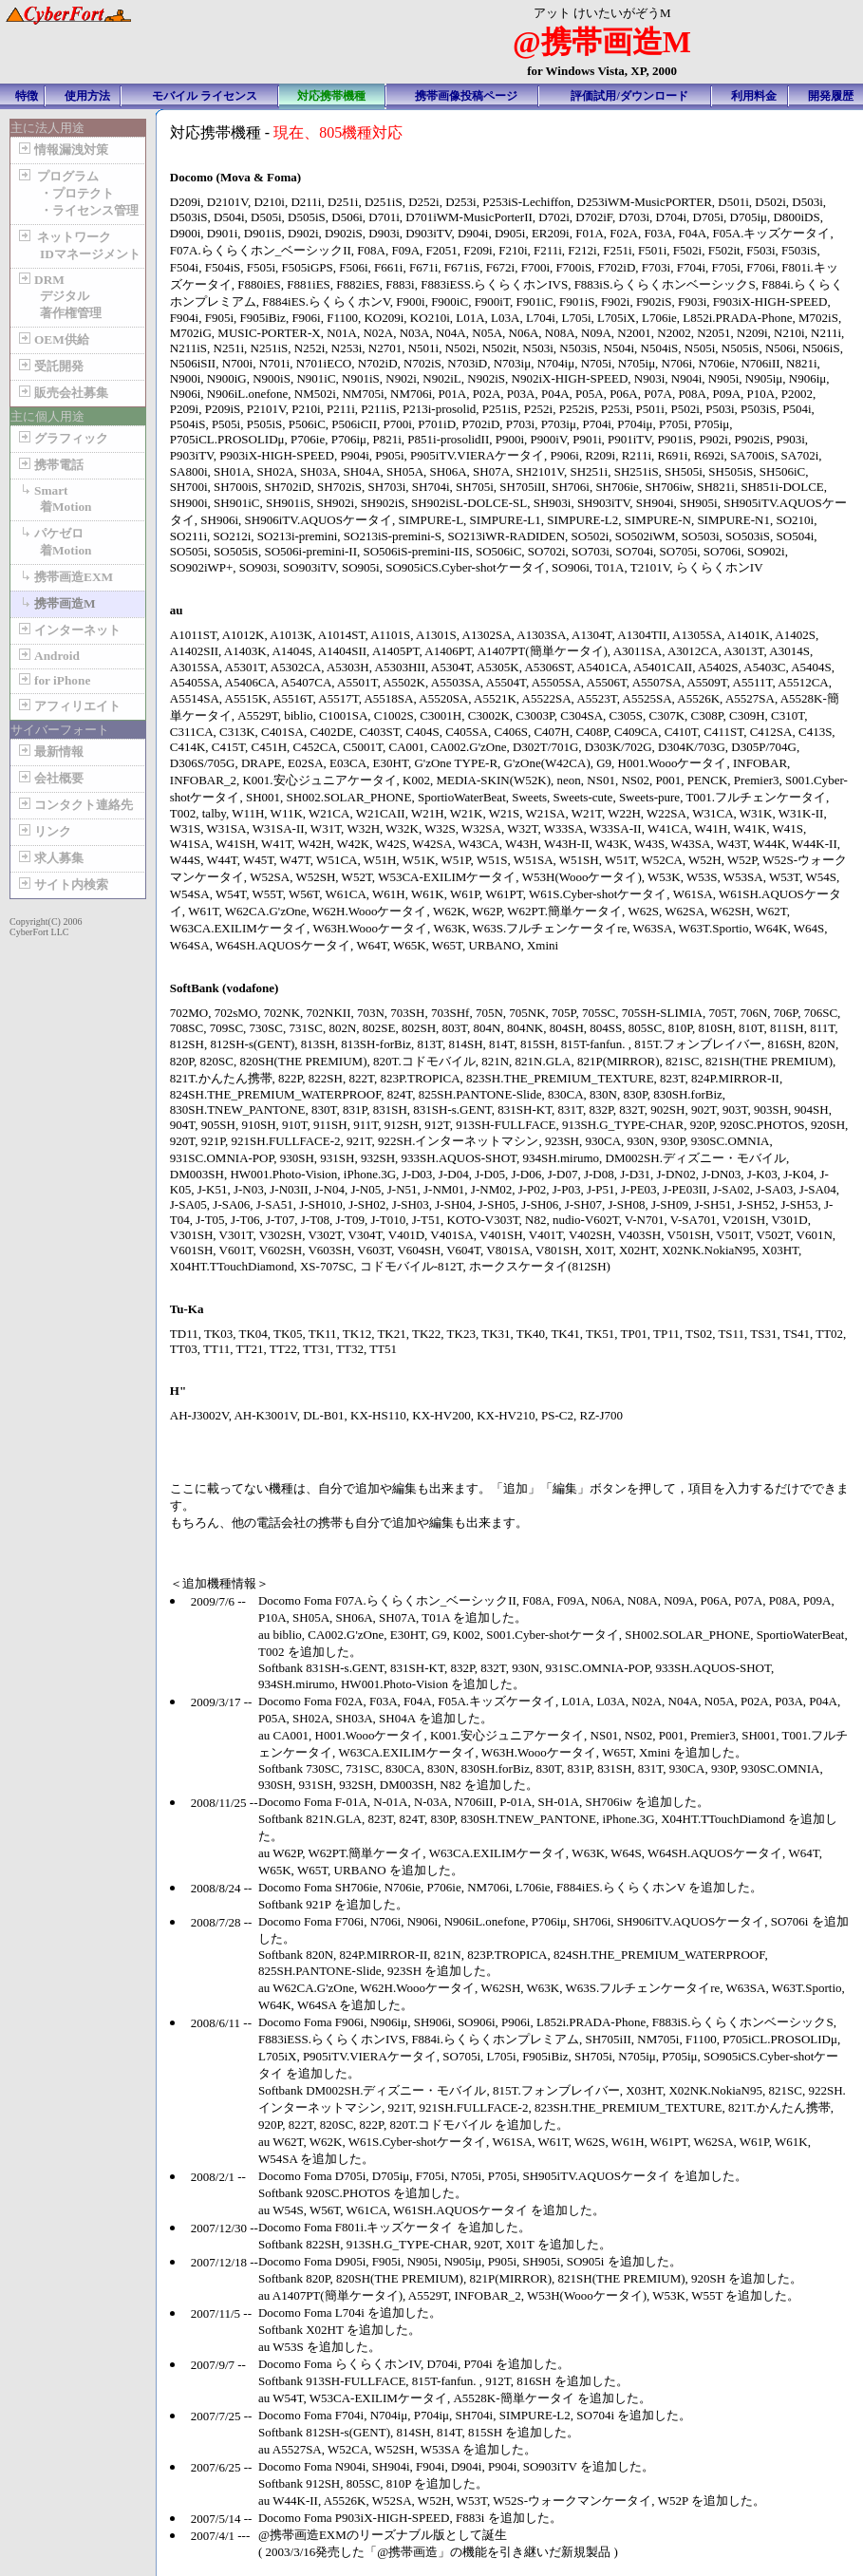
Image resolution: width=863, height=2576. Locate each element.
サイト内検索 (61, 884)
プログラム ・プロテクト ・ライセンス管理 (77, 193)
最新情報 (49, 751)
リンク (43, 831)
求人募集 (49, 858)
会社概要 (49, 778)
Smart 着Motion (53, 498)
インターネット (68, 630)
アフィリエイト (68, 706)
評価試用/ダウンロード (629, 96)
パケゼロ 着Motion (53, 541)
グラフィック (61, 438)
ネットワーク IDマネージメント (78, 245)
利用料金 (754, 96)
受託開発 (49, 366)
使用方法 (87, 96)
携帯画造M (55, 603)
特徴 (26, 96)
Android (47, 656)
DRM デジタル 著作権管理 (58, 296)
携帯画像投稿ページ (466, 96)
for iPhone (52, 680)
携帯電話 (49, 465)
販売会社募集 (61, 392)
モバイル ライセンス (204, 96)
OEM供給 (52, 339)
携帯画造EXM (64, 577)
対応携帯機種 (331, 96)
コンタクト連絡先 (74, 805)
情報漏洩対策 (61, 149)
